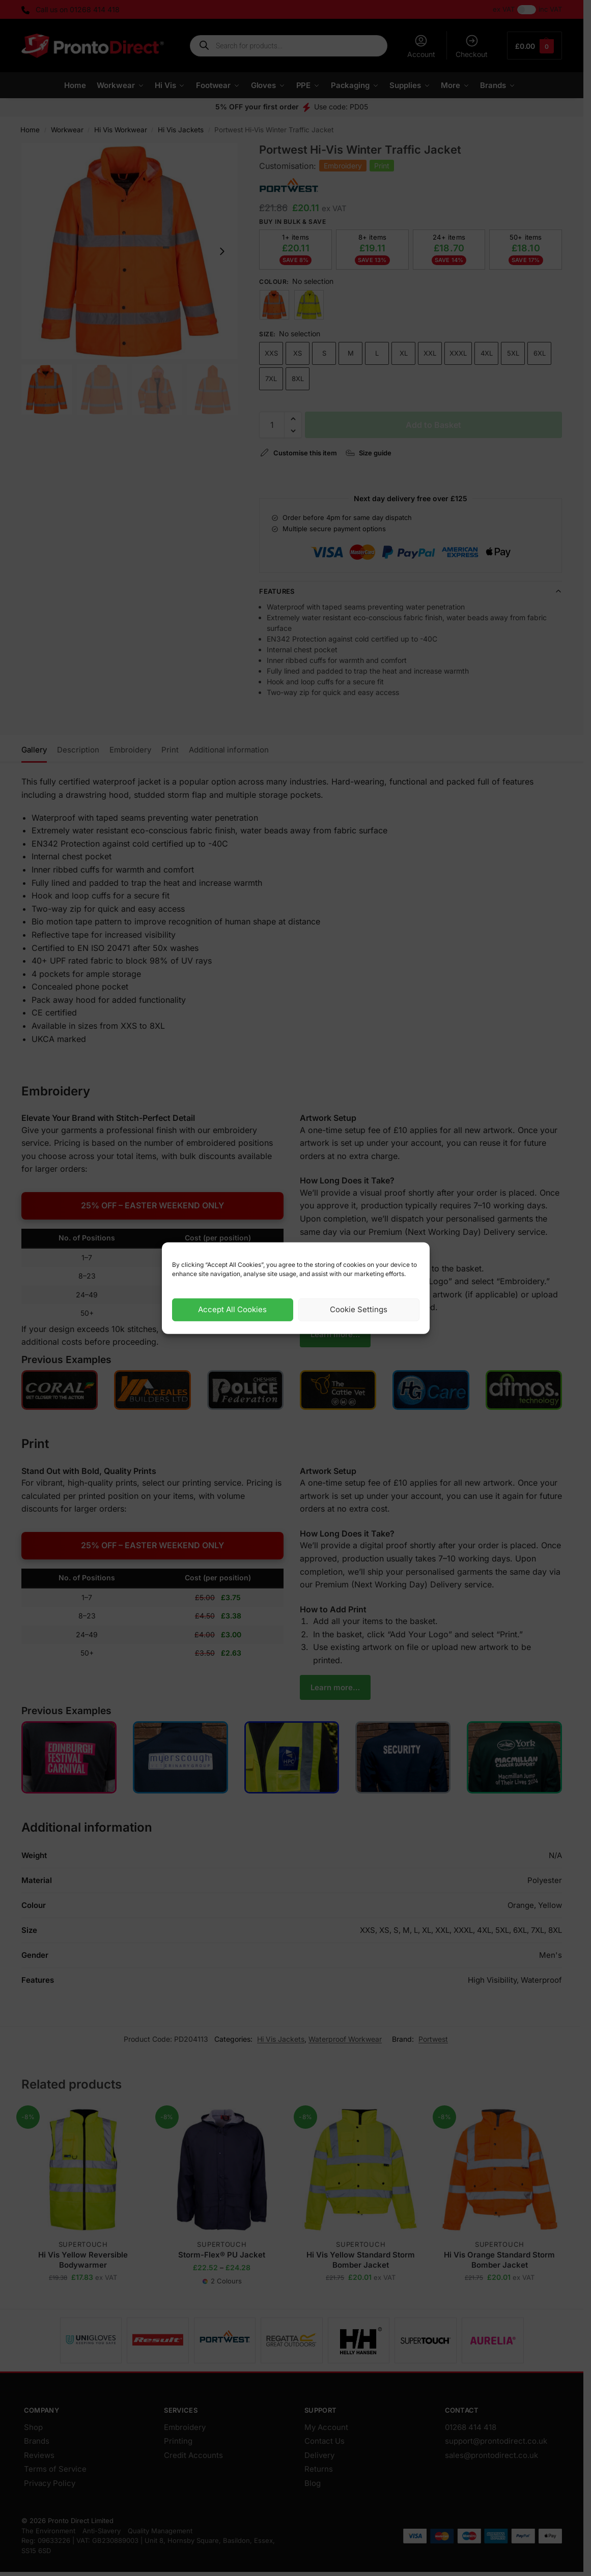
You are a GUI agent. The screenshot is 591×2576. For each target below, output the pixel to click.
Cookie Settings (358, 1309)
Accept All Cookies (232, 1309)
